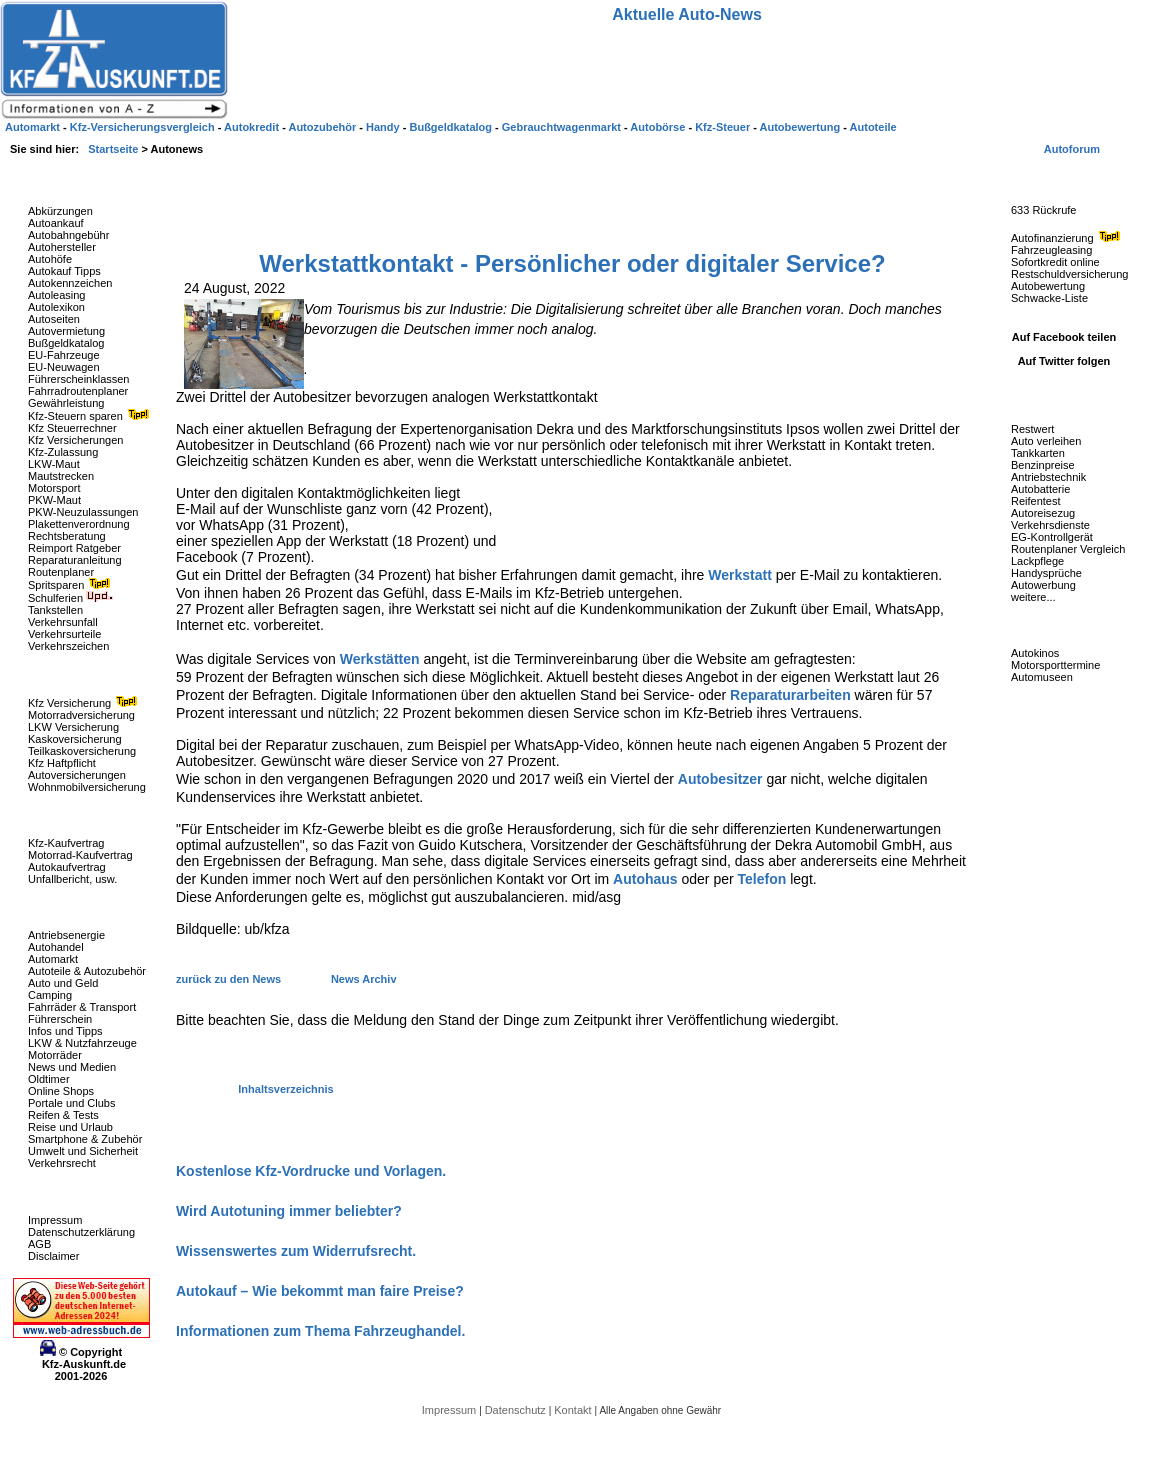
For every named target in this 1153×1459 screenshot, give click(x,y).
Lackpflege (1037, 561)
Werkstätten (380, 659)
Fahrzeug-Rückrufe (1044, 179)
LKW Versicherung (73, 727)
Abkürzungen (60, 211)
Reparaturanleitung (75, 560)
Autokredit (253, 127)
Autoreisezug (1043, 513)
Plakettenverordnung (79, 524)
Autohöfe (50, 259)
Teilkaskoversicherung (82, 751)
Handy (384, 127)
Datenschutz (517, 1410)
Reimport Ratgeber (74, 548)
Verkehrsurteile (64, 634)
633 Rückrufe (1043, 210)
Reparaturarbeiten (790, 695)
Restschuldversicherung (1069, 274)
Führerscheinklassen (79, 379)
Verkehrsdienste (1050, 525)
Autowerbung (1043, 585)
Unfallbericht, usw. (72, 879)
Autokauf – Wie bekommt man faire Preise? (320, 1291)
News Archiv (364, 979)
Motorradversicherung (81, 715)
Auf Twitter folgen (1064, 361)
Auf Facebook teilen (1064, 337)
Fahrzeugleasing (1051, 250)
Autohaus (645, 879)
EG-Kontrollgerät (1052, 537)
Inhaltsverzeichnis (285, 1089)
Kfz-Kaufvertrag (66, 843)
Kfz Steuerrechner (72, 428)
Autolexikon (56, 307)
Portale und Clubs (71, 1103)
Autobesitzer (720, 779)
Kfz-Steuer (724, 127)
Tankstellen (55, 610)
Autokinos (1035, 653)
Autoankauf (56, 223)
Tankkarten (1038, 453)
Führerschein (60, 1019)
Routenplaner (61, 572)
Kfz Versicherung (85, 703)
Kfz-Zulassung (63, 452)
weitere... (1033, 597)
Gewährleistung (66, 403)
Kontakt (574, 1410)
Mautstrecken (61, 476)
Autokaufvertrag (67, 867)
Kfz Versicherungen (75, 440)
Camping (50, 995)
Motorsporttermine (1055, 665)
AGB (39, 1244)
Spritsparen (71, 585)
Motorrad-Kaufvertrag (80, 855)
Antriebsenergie (66, 935)
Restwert (1032, 429)
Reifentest (1036, 501)
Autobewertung (1048, 286)
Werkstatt (740, 575)
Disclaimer (53, 1256)
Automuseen (1042, 677)
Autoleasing (57, 295)
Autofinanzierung (1068, 238)
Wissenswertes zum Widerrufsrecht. (296, 1251)
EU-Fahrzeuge (64, 355)
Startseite (114, 149)
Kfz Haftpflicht (62, 763)
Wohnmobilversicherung (87, 787)
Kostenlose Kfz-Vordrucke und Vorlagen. (311, 1171)
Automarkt (53, 959)
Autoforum (1072, 149)
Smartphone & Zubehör (85, 1139)
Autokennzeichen (70, 283)
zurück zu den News (230, 979)
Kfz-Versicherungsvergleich (144, 127)
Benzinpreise (1043, 465)
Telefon (762, 879)
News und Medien (72, 1067)
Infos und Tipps (65, 1031)
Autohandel (56, 947)
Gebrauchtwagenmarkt (563, 127)
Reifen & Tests (63, 1115)
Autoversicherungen (77, 775)
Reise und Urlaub (70, 1127)
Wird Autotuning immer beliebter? (289, 1211)
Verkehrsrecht (62, 1163)
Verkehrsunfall (63, 622)
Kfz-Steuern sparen (91, 416)
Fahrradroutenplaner (78, 391)
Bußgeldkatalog (66, 343)
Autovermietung (66, 331)
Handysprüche (1046, 573)
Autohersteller (62, 247)
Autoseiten (54, 319)
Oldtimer (49, 1079)
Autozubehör (323, 127)
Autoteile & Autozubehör (87, 971)
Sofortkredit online (1055, 262)
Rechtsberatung (67, 536)
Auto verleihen (1046, 441)
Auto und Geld (63, 983)
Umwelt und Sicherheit (83, 1151)
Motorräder (55, 1055)
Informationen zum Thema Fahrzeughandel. (320, 1331)
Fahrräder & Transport (82, 1007)
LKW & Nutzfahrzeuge (82, 1043)
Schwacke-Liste (1049, 298)
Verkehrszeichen (68, 646)
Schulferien (71, 598)
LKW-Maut (54, 464)
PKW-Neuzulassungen (83, 512)
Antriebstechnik (1048, 477)
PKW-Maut (54, 500)
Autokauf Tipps (64, 271)
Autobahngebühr (68, 235)
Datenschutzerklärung (81, 1232)
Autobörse (659, 127)
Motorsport (54, 488)
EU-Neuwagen (64, 367)
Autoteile (873, 127)
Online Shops (61, 1091)
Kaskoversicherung (75, 739)
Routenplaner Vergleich (1068, 549)
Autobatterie (1040, 489)
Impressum (55, 1220)
